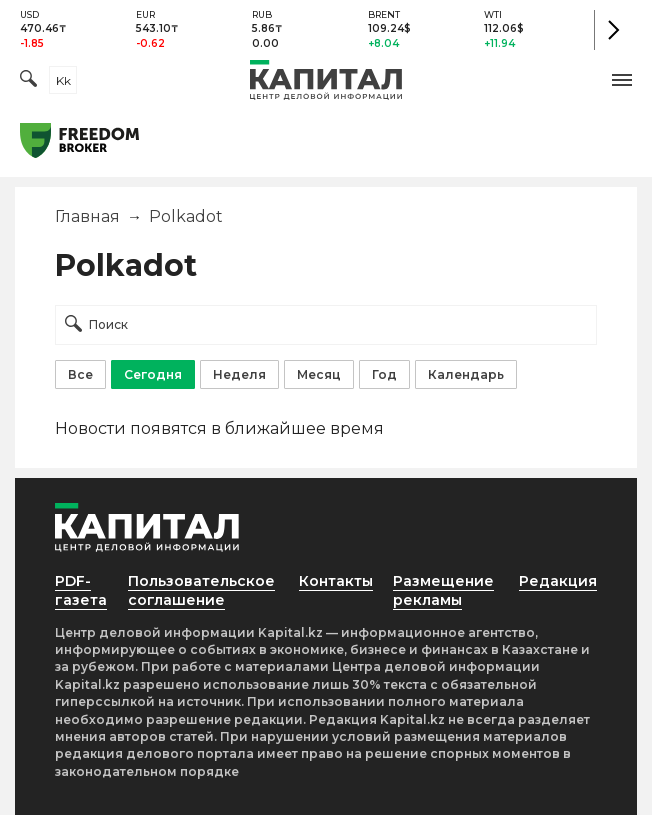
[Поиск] (28, 80)
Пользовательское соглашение (201, 590)
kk (63, 80)
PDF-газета (81, 590)
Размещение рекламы (443, 590)
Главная (87, 216)
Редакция (558, 581)
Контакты (336, 581)
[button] (622, 80)
